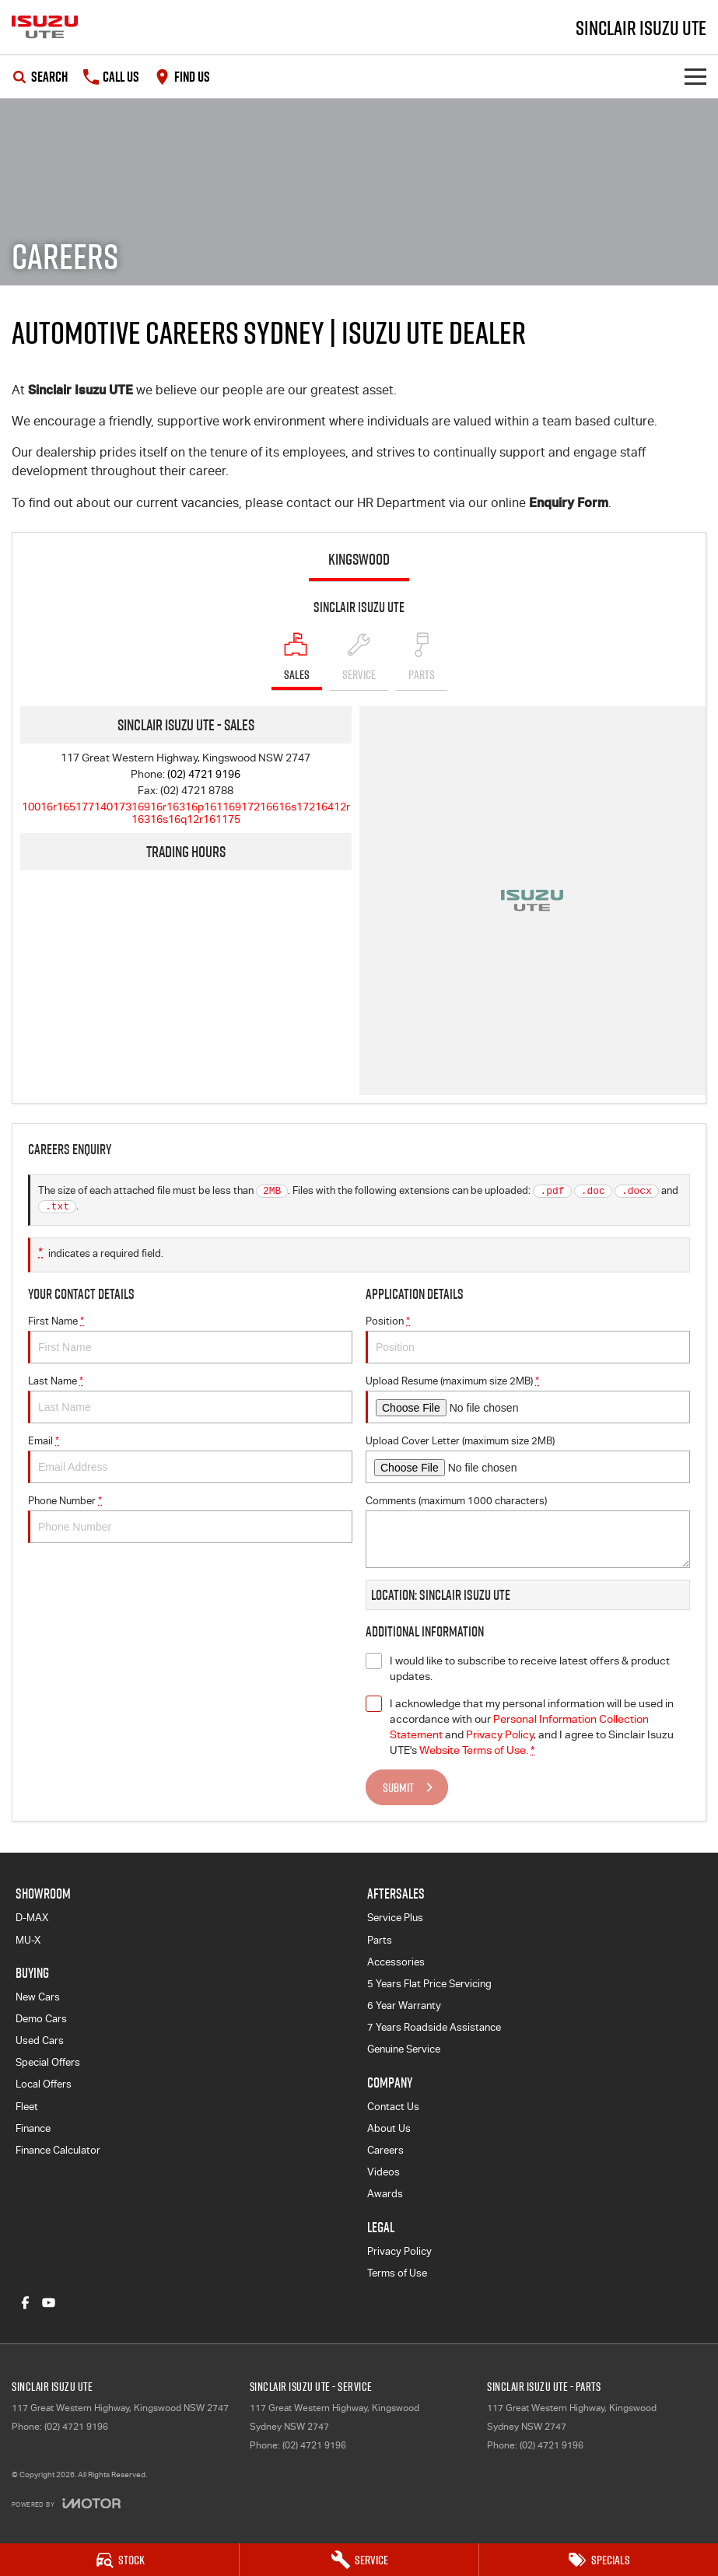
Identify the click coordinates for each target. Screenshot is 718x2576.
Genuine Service (403, 2049)
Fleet (27, 2106)
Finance (33, 2128)
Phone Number (190, 1519)
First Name (190, 1339)
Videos (383, 2172)
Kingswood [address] (359, 559)
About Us (389, 2128)
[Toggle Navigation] (695, 76)
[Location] (296, 661)
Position (528, 1339)
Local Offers (44, 2084)
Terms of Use (397, 2273)
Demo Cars (41, 2019)
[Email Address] (186, 812)
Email (190, 1459)
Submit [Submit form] (398, 1787)
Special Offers (48, 2062)
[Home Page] (45, 27)
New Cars (38, 1997)
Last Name (190, 1399)
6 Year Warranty (404, 2005)
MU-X (28, 1940)
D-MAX (32, 1917)
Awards (385, 2194)
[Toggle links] (66, 2503)
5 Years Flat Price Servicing (429, 1984)
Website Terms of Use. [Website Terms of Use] (473, 1750)
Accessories (396, 1962)
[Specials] (598, 2559)
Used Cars (40, 2040)
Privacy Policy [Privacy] (500, 1734)
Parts (379, 1940)
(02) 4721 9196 (203, 774)
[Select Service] (359, 661)
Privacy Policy (399, 2251)
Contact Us (393, 2106)
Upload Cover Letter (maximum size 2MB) (528, 1459)
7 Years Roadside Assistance (434, 2027)
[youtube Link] (48, 2302)
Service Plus (395, 1917)
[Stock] (119, 2559)
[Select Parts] (421, 661)
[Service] (359, 2559)
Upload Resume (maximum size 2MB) (528, 1399)
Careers (385, 2150)
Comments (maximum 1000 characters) (528, 1531)
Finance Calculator (58, 2150)
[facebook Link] (25, 2302)
